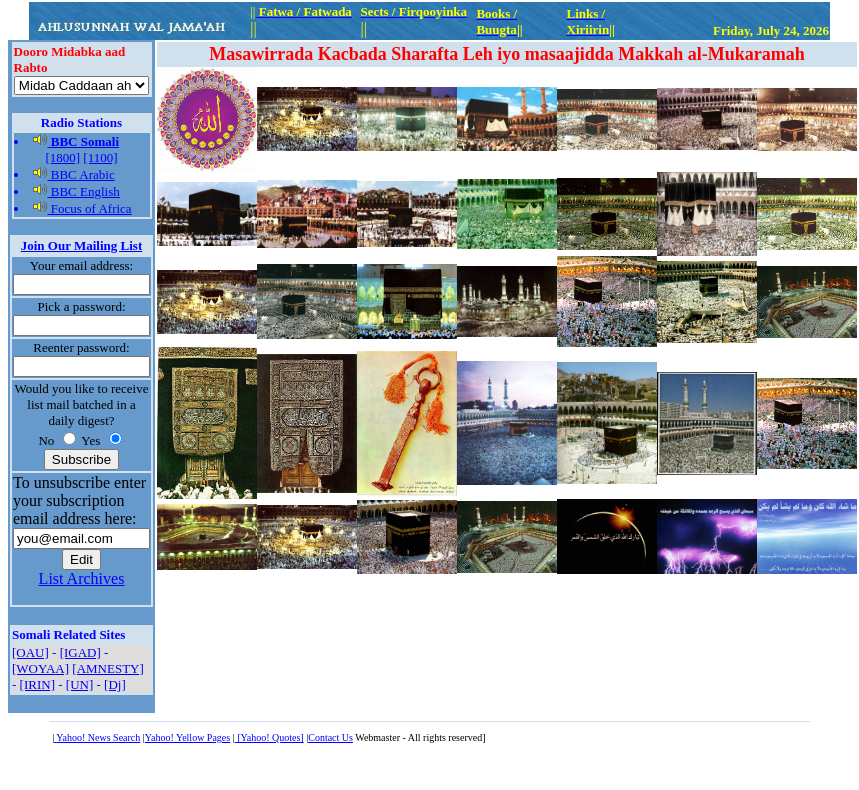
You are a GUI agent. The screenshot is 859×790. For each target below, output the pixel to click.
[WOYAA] (40, 668)
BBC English (76, 191)
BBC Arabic (73, 174)
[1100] (100, 157)
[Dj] (115, 684)
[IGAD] (80, 652)
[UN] (79, 684)
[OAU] (30, 652)
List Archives (82, 578)
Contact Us (330, 737)
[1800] (62, 157)
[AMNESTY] (108, 668)
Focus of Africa (82, 208)
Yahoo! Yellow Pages (187, 737)
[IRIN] (37, 684)
